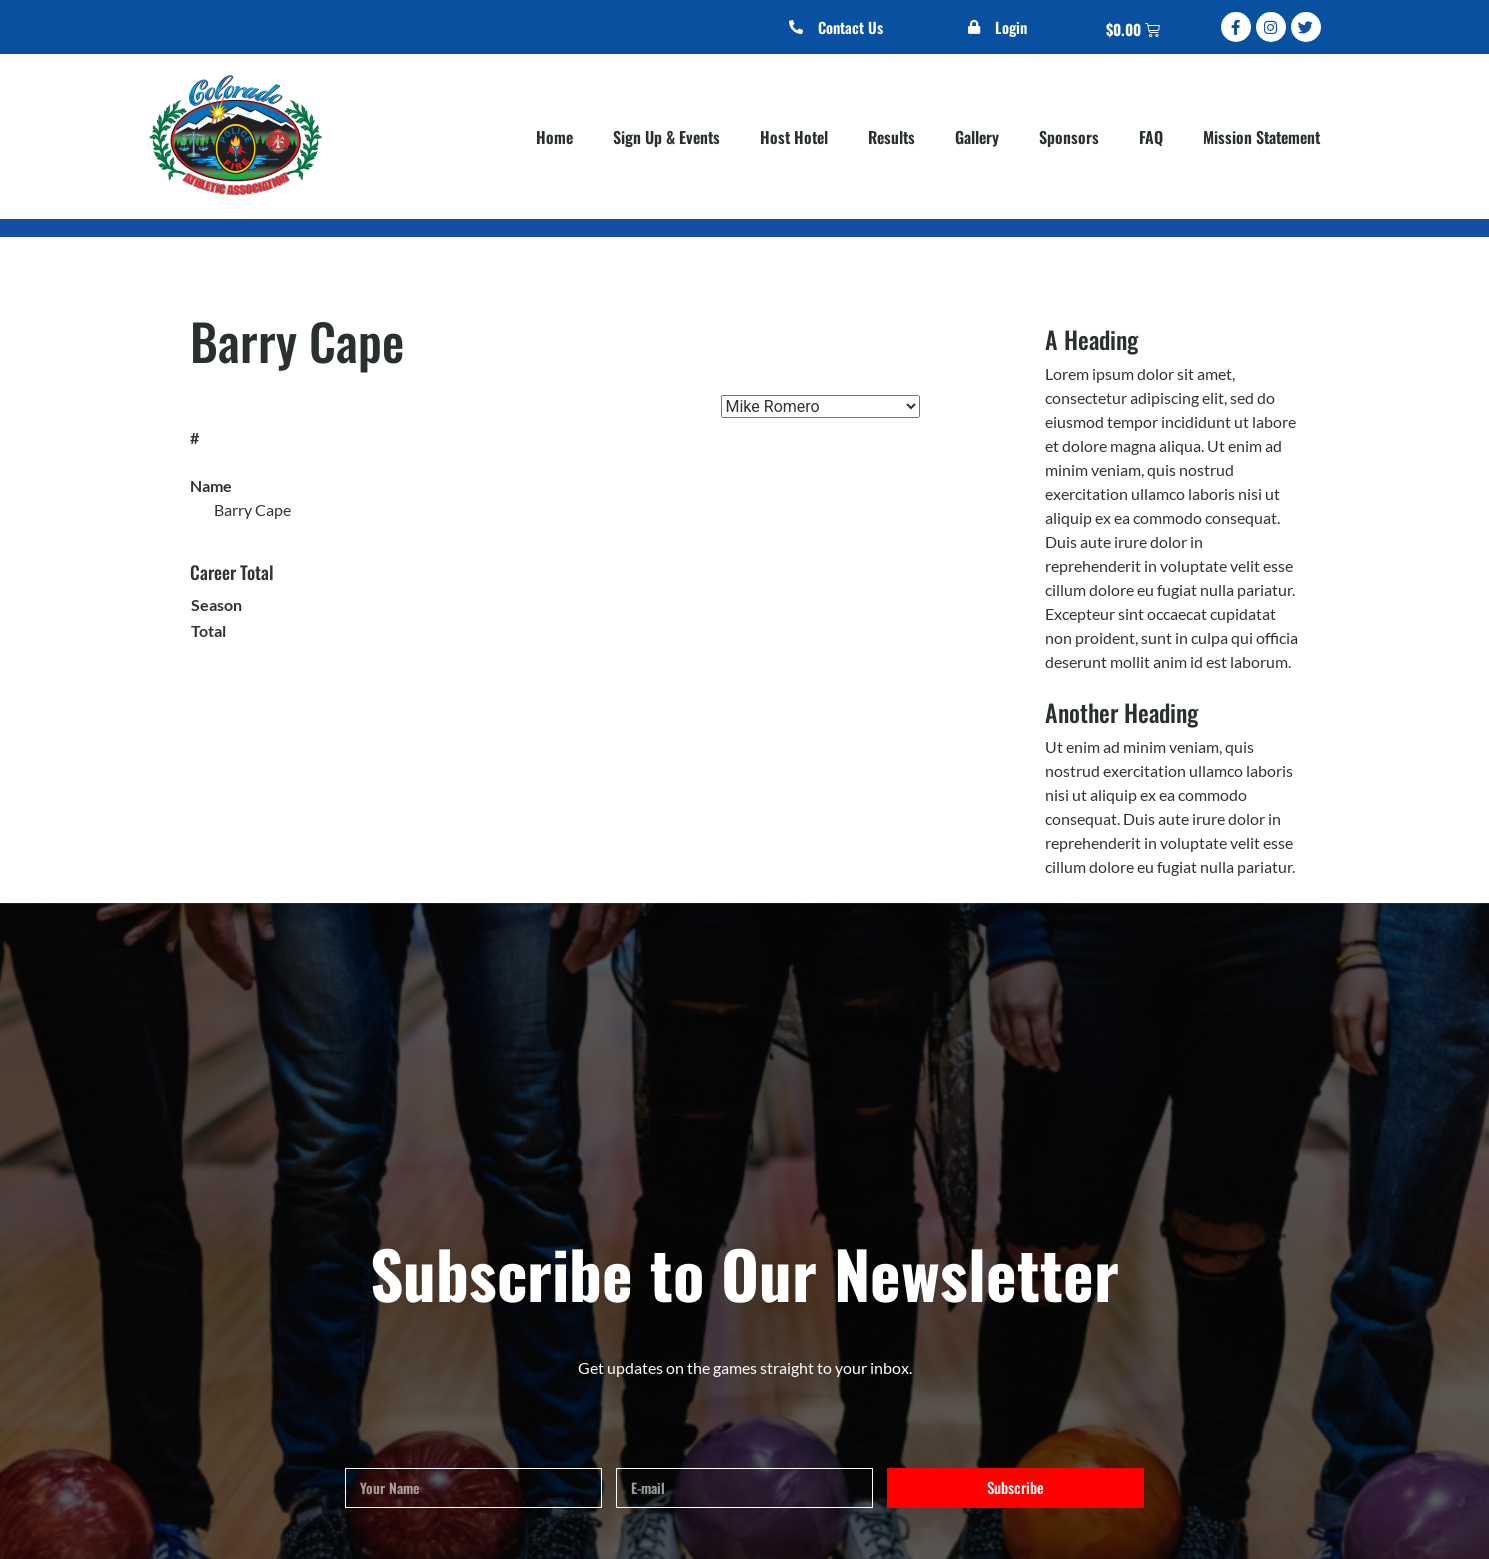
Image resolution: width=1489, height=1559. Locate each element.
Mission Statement (1261, 137)
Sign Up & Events (666, 137)
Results (891, 137)
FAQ (1151, 137)
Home (554, 137)
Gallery (977, 137)
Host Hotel (794, 137)
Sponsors (1069, 137)
